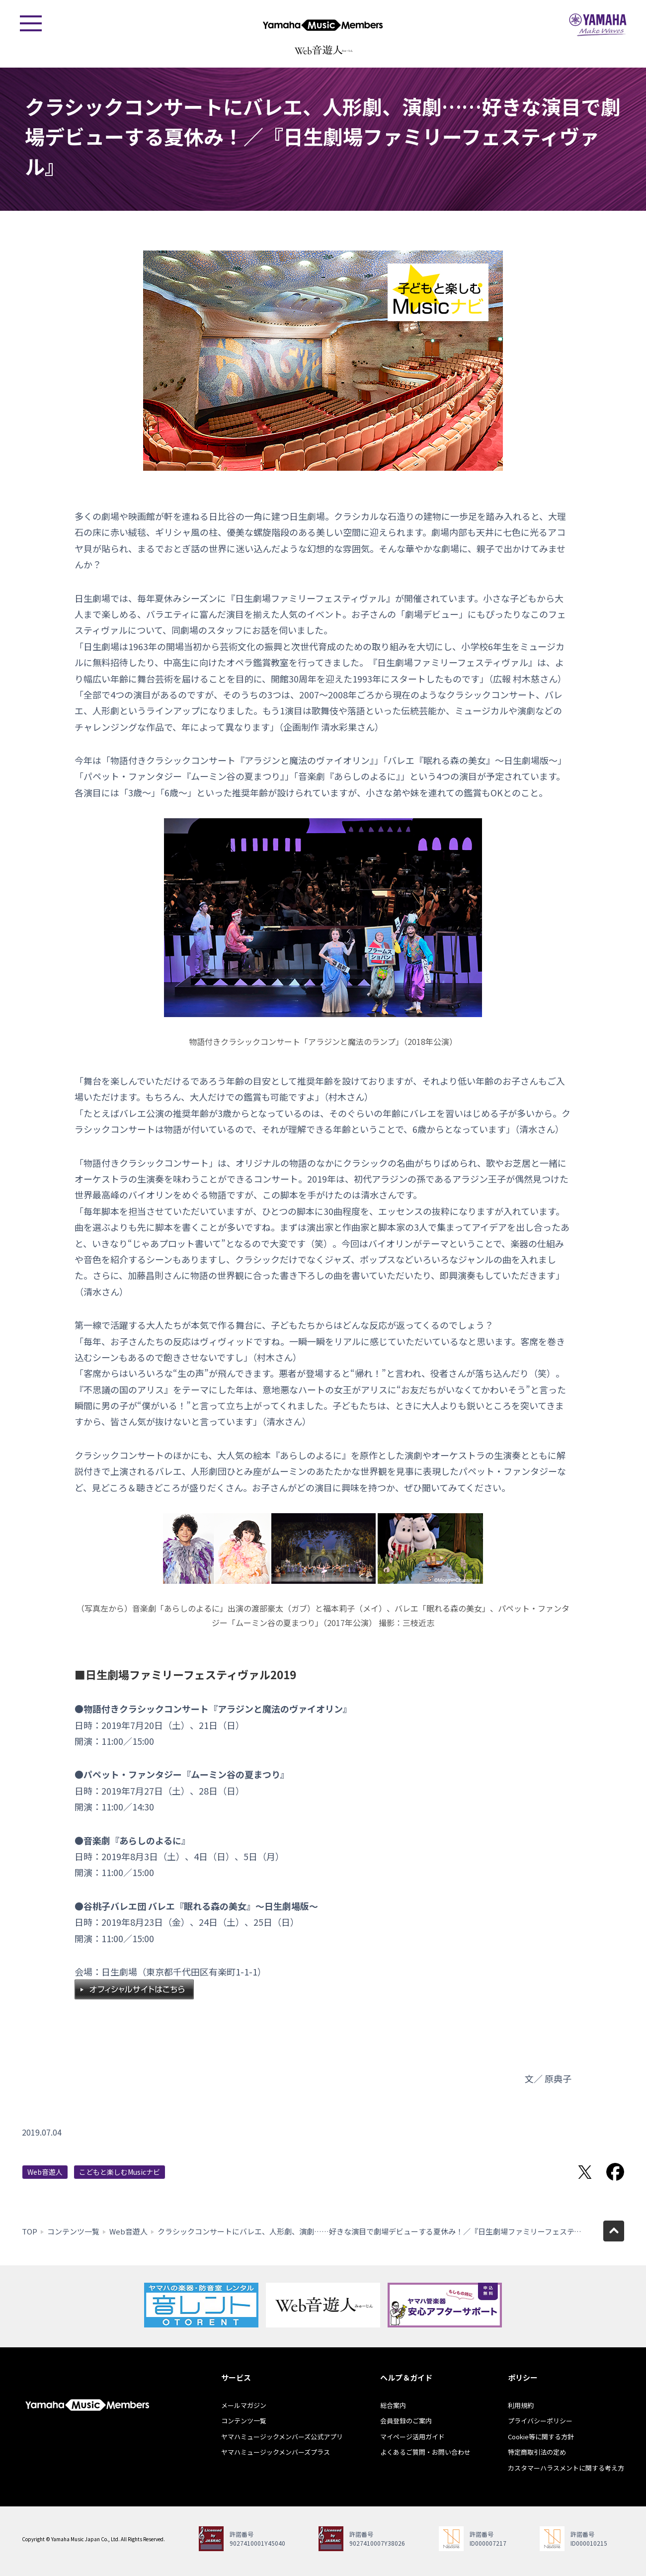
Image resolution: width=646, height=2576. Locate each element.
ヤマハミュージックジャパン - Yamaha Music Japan (598, 25)
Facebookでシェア (615, 2172)
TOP (29, 2231)
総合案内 (393, 2405)
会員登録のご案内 (406, 2420)
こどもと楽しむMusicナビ (119, 2172)
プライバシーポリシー (540, 2420)
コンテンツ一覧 (73, 2231)
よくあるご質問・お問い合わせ (425, 2452)
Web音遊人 (45, 2172)
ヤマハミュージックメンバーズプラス (275, 2452)
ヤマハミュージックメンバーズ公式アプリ (282, 2436)
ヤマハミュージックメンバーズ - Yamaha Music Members (323, 24)
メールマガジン (243, 2405)
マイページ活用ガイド (412, 2436)
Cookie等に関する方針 (541, 2436)
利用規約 (521, 2405)
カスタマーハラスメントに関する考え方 (566, 2468)
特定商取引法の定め (537, 2452)
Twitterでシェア (585, 2172)
